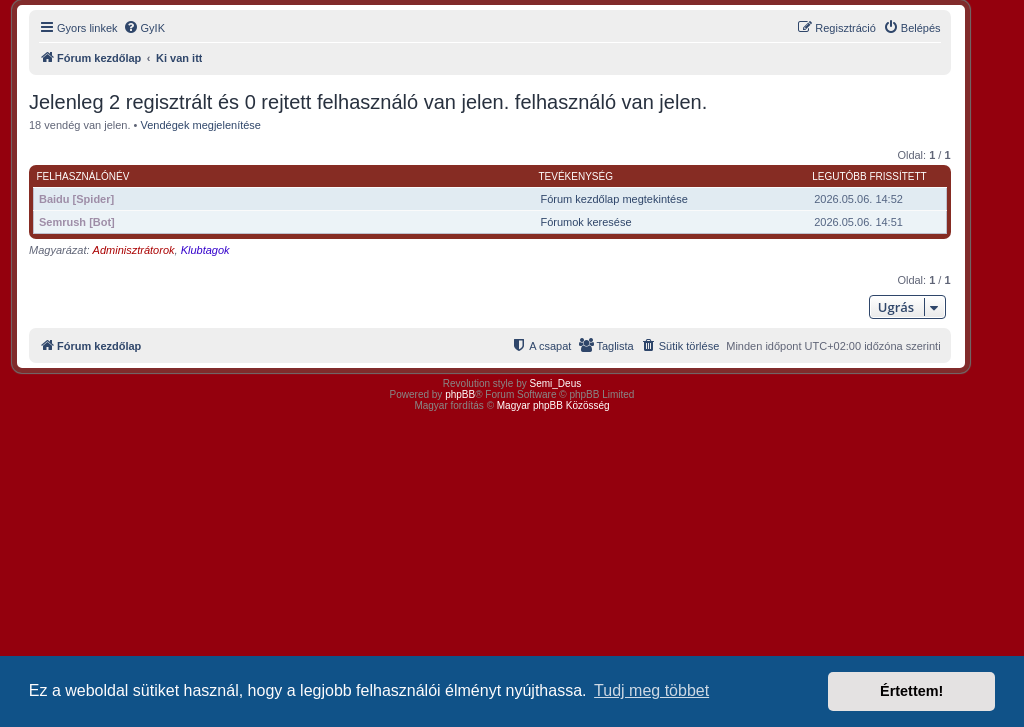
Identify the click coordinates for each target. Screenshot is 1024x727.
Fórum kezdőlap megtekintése (613, 199)
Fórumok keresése (585, 222)
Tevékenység (575, 176)
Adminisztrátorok (134, 250)
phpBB (460, 394)
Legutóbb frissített (869, 176)
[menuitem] (144, 28)
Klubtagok (205, 250)
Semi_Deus (556, 383)
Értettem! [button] (911, 691)
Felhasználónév (83, 176)
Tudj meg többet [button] (651, 690)
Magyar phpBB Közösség (553, 405)
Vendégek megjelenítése (201, 125)
